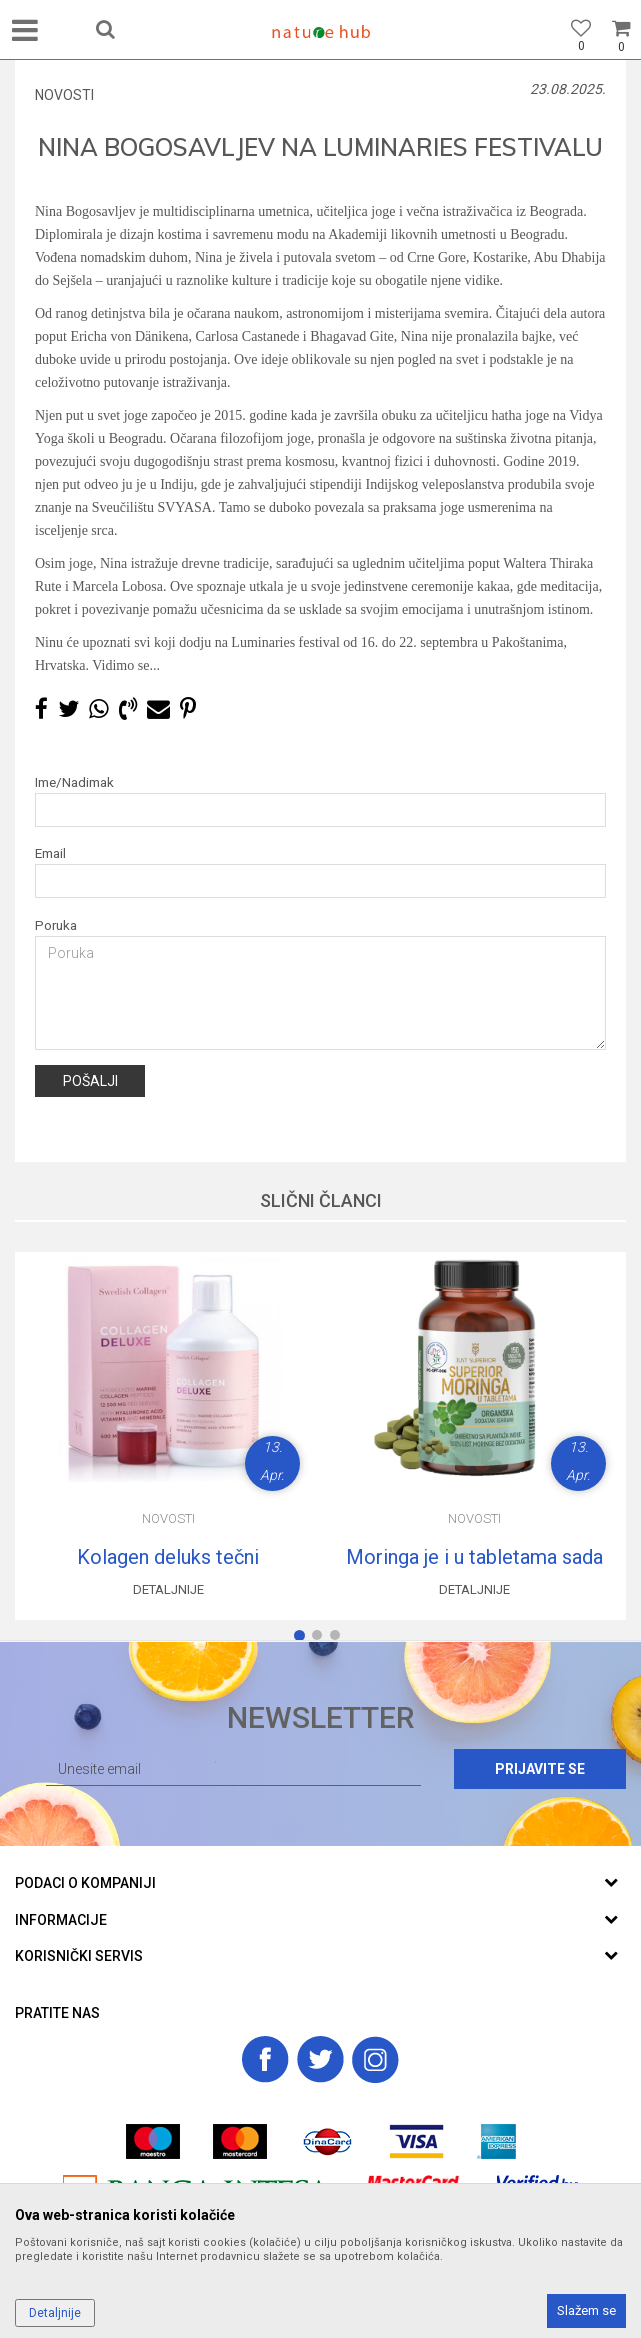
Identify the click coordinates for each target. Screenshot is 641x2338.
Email (50, 853)
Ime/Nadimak (74, 782)
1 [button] (303, 1639)
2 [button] (321, 1639)
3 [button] (339, 1639)
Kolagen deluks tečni (168, 1557)
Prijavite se (540, 1769)
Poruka (56, 925)
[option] (168, 1436)
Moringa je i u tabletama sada (474, 1557)
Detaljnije (168, 1589)
